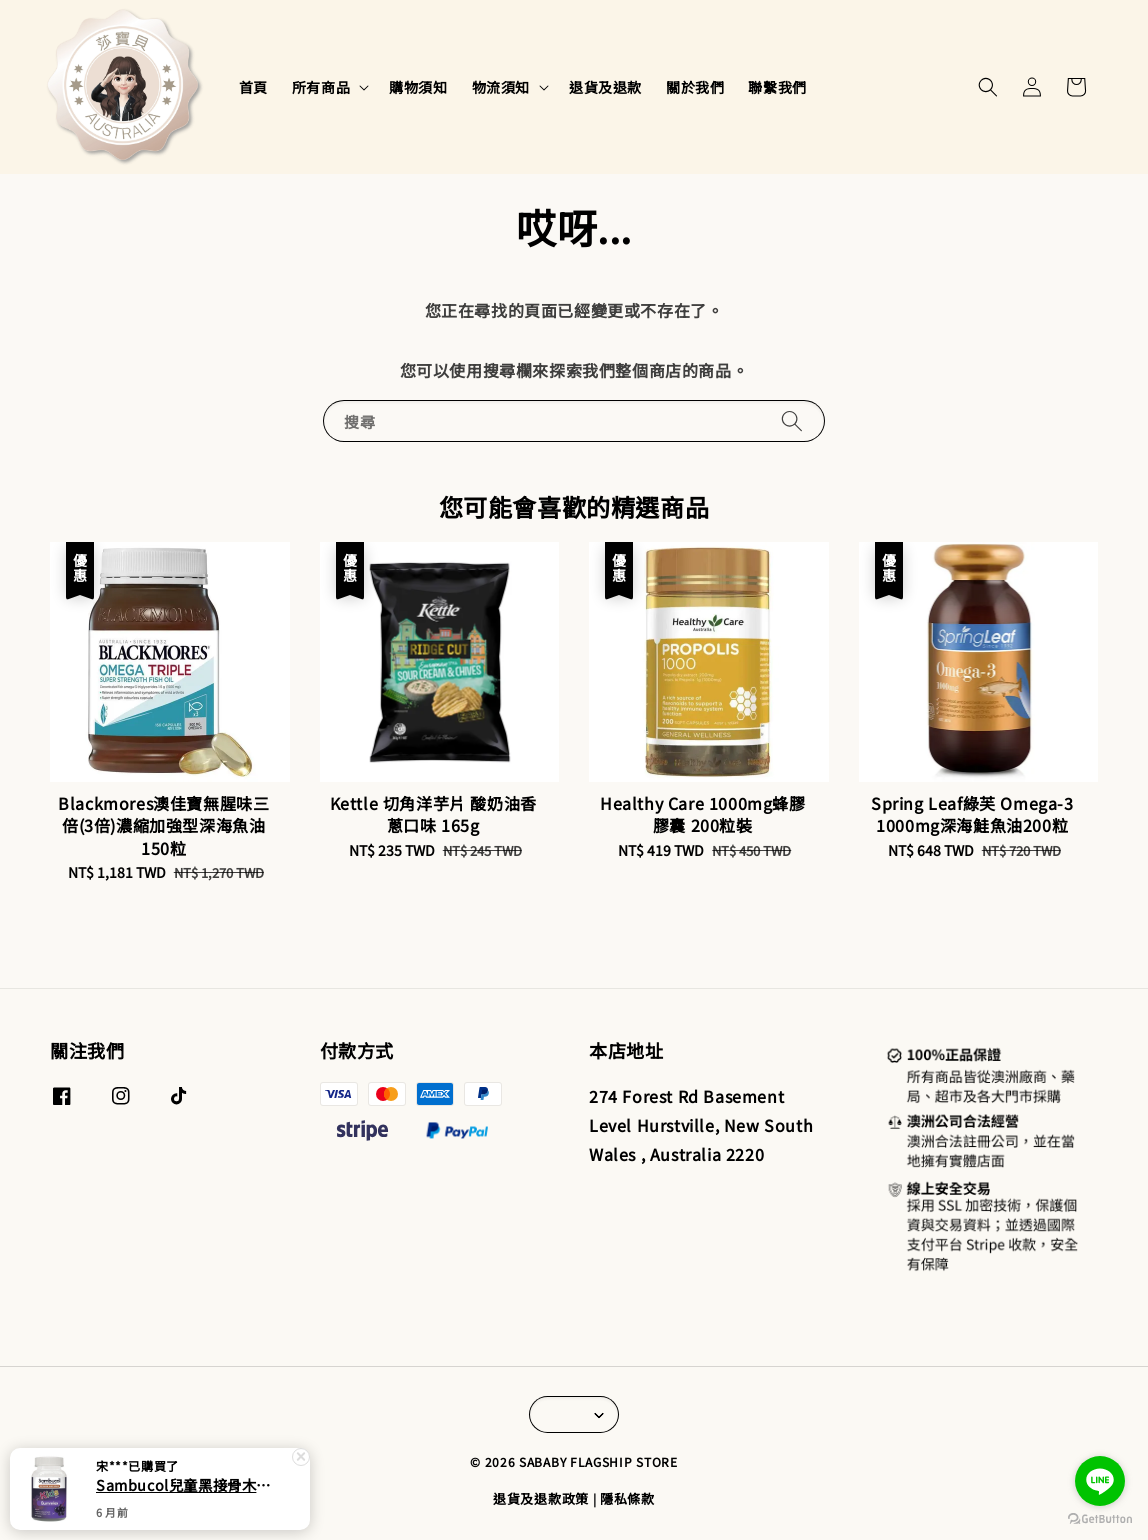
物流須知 (501, 87)
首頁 (253, 87)
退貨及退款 (605, 87)
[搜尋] (792, 420)
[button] (988, 87)
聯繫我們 (777, 87)
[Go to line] (1100, 1481)
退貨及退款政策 (541, 1498)
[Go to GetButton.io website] (1100, 1519)
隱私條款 (627, 1498)
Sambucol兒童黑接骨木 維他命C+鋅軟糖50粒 (184, 1485)
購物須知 (418, 87)
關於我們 (695, 87)
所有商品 (321, 87)
